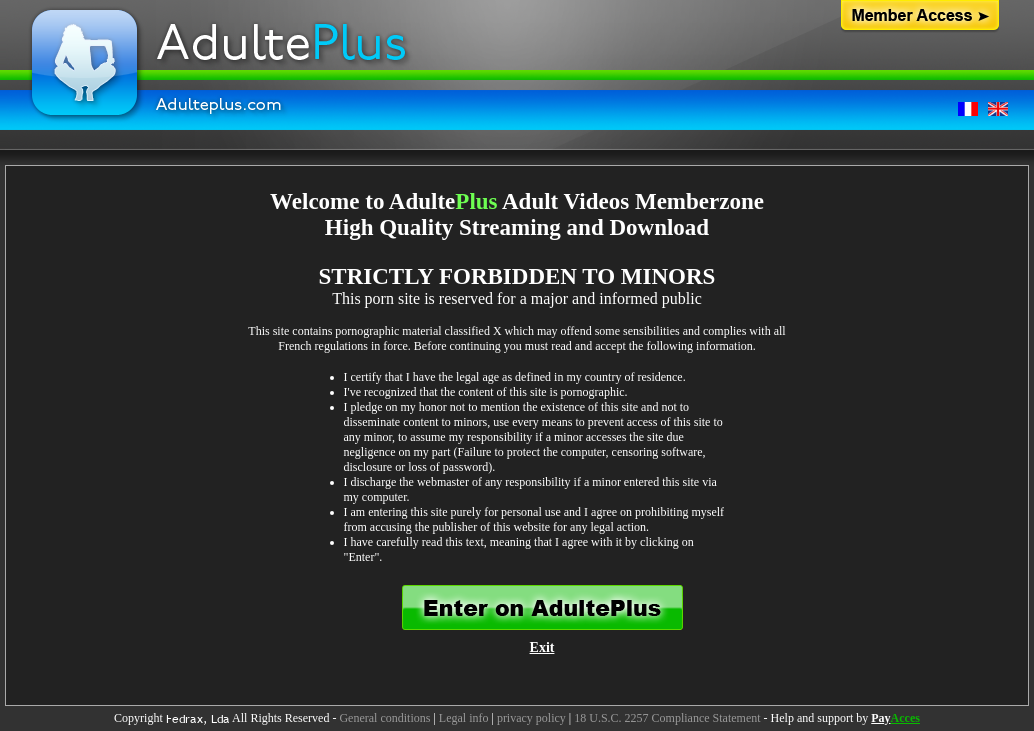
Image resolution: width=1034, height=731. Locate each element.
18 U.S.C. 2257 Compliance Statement (667, 718)
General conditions (384, 718)
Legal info (464, 718)
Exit (542, 647)
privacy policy (531, 718)
